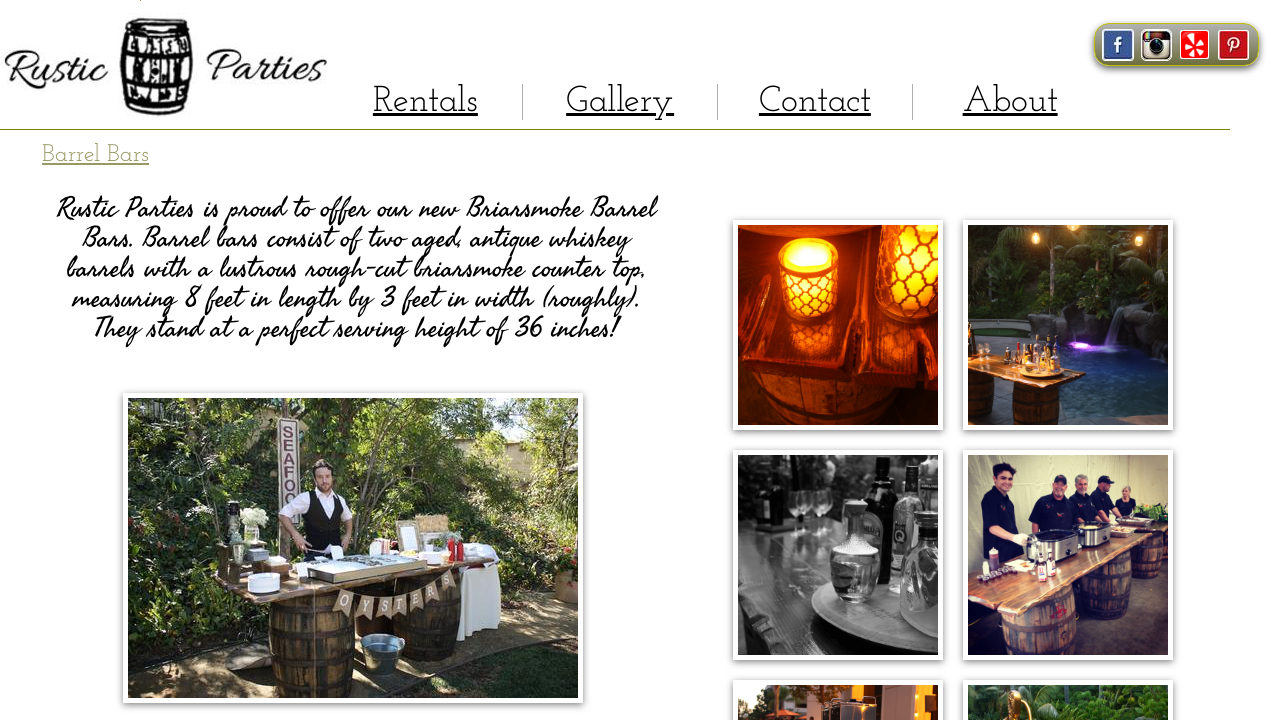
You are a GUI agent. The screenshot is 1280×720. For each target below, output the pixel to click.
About (1010, 102)
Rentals (425, 102)
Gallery (620, 102)
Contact (815, 102)
